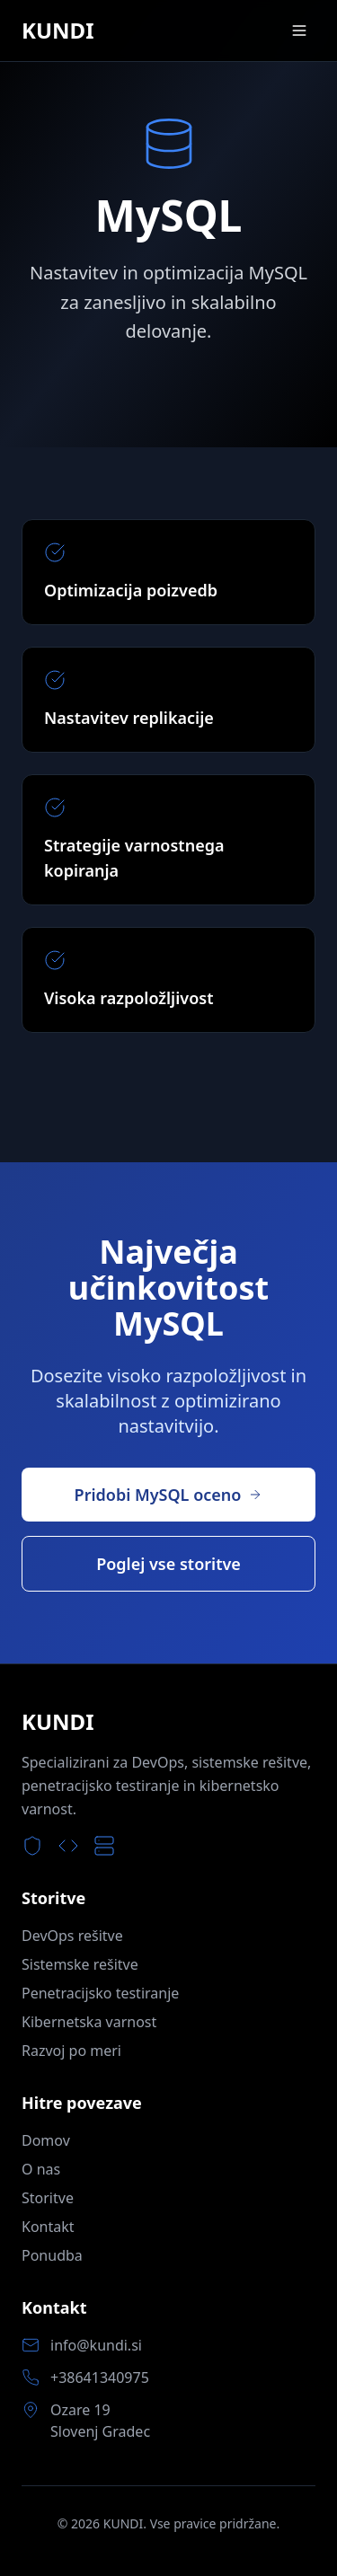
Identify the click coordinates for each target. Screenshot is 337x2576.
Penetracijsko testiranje (100, 1993)
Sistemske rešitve (80, 1964)
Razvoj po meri (71, 2050)
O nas (41, 2169)
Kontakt (48, 2226)
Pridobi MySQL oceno (169, 1494)
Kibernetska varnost (89, 2022)
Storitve (48, 2198)
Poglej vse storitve (168, 1564)
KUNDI (58, 30)
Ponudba (52, 2255)
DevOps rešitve (72, 1935)
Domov (46, 2140)
